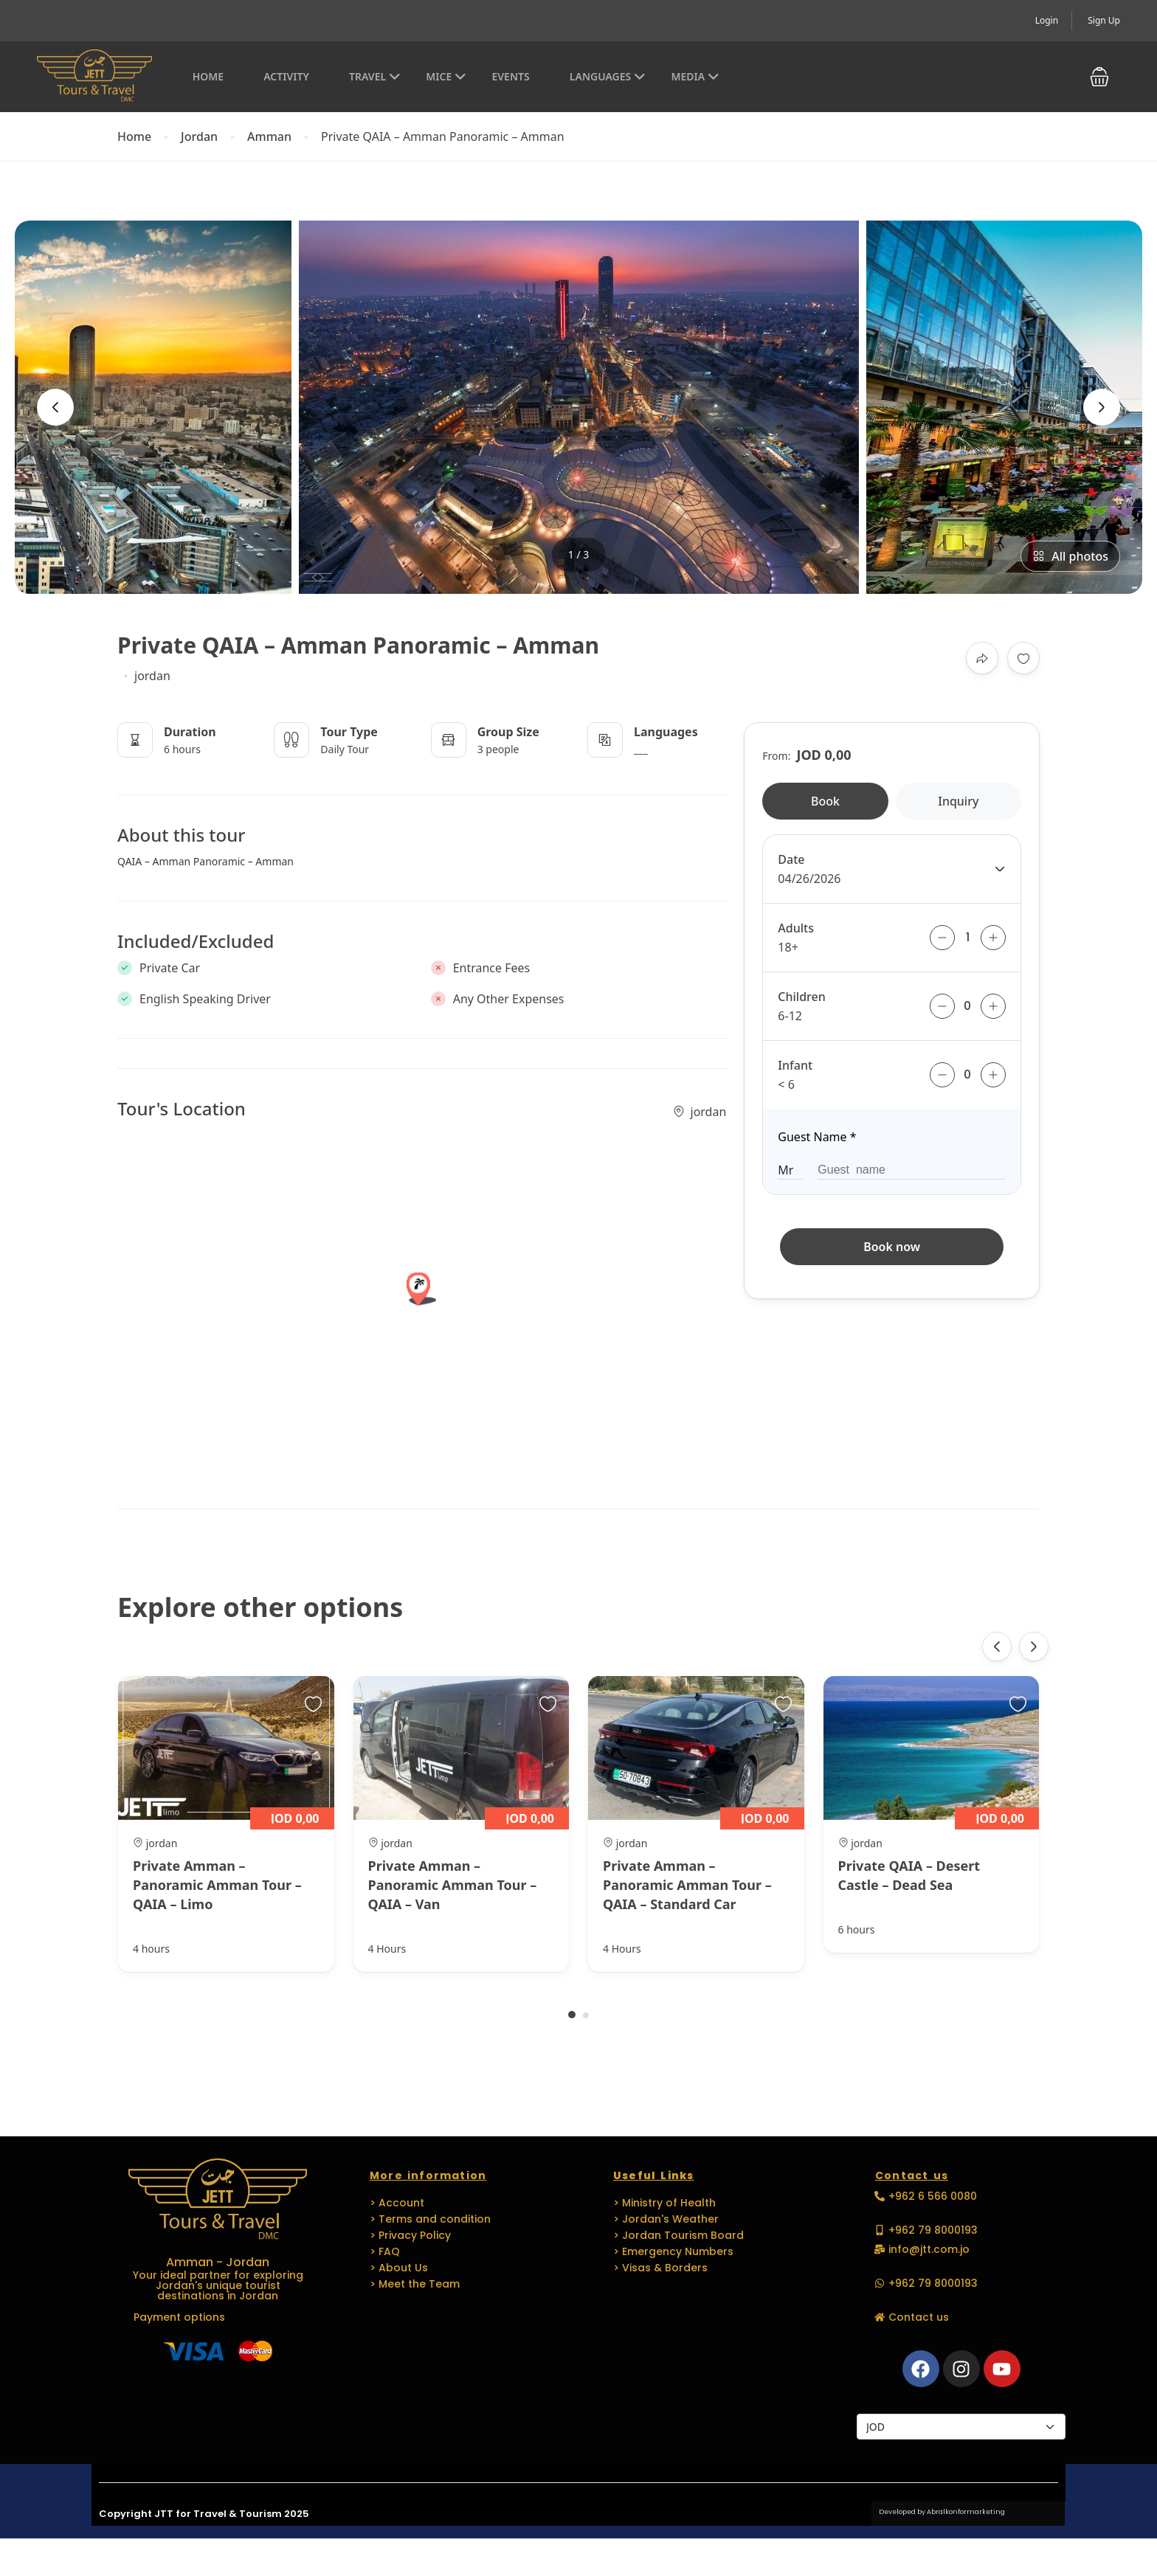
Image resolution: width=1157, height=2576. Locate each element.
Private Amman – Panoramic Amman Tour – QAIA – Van (452, 1885)
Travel (375, 76)
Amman (269, 137)
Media (695, 76)
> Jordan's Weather (666, 2219)
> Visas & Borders (660, 2267)
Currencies (882, 2396)
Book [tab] (825, 801)
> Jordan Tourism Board (678, 2235)
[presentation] (55, 407)
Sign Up (1104, 20)
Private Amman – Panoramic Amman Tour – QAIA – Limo (217, 1885)
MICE (446, 76)
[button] (1099, 77)
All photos (1070, 556)
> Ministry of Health (664, 2202)
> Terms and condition (430, 2219)
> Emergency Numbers (673, 2251)
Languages (608, 76)
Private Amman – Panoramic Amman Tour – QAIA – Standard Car (687, 1885)
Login (1046, 20)
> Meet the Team (415, 2283)
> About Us (399, 2267)
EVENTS (510, 76)
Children (801, 996)
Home (208, 76)
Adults (796, 928)
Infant (795, 1065)
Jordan (199, 137)
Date (791, 859)
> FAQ (385, 2251)
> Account (397, 2202)
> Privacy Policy (410, 2235)
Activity (286, 76)
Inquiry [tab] (958, 801)
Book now (891, 1247)
